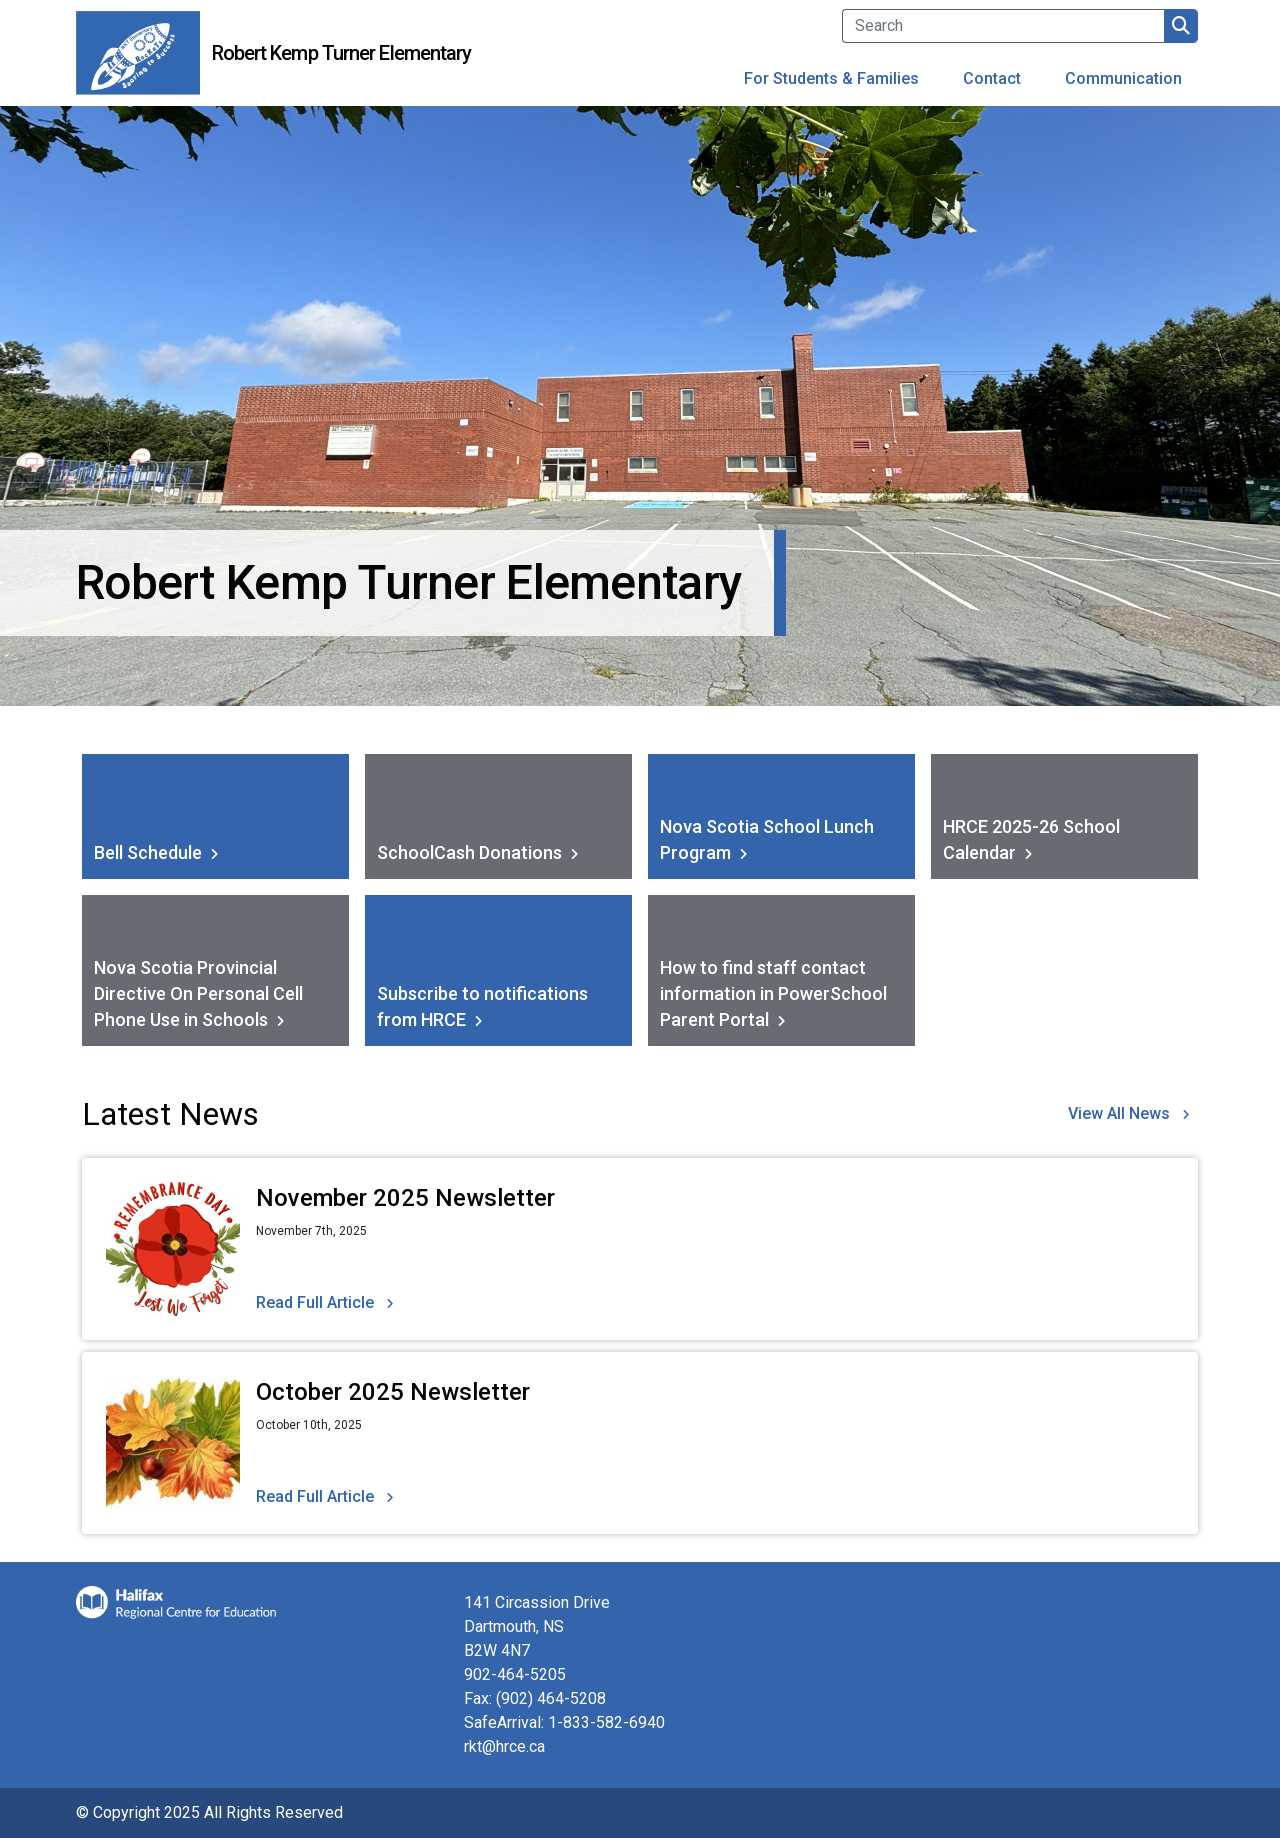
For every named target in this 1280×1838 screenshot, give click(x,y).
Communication (1123, 78)
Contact (992, 78)
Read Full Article (315, 1302)
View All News (1119, 1113)
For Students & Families (831, 78)
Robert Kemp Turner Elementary (342, 53)
